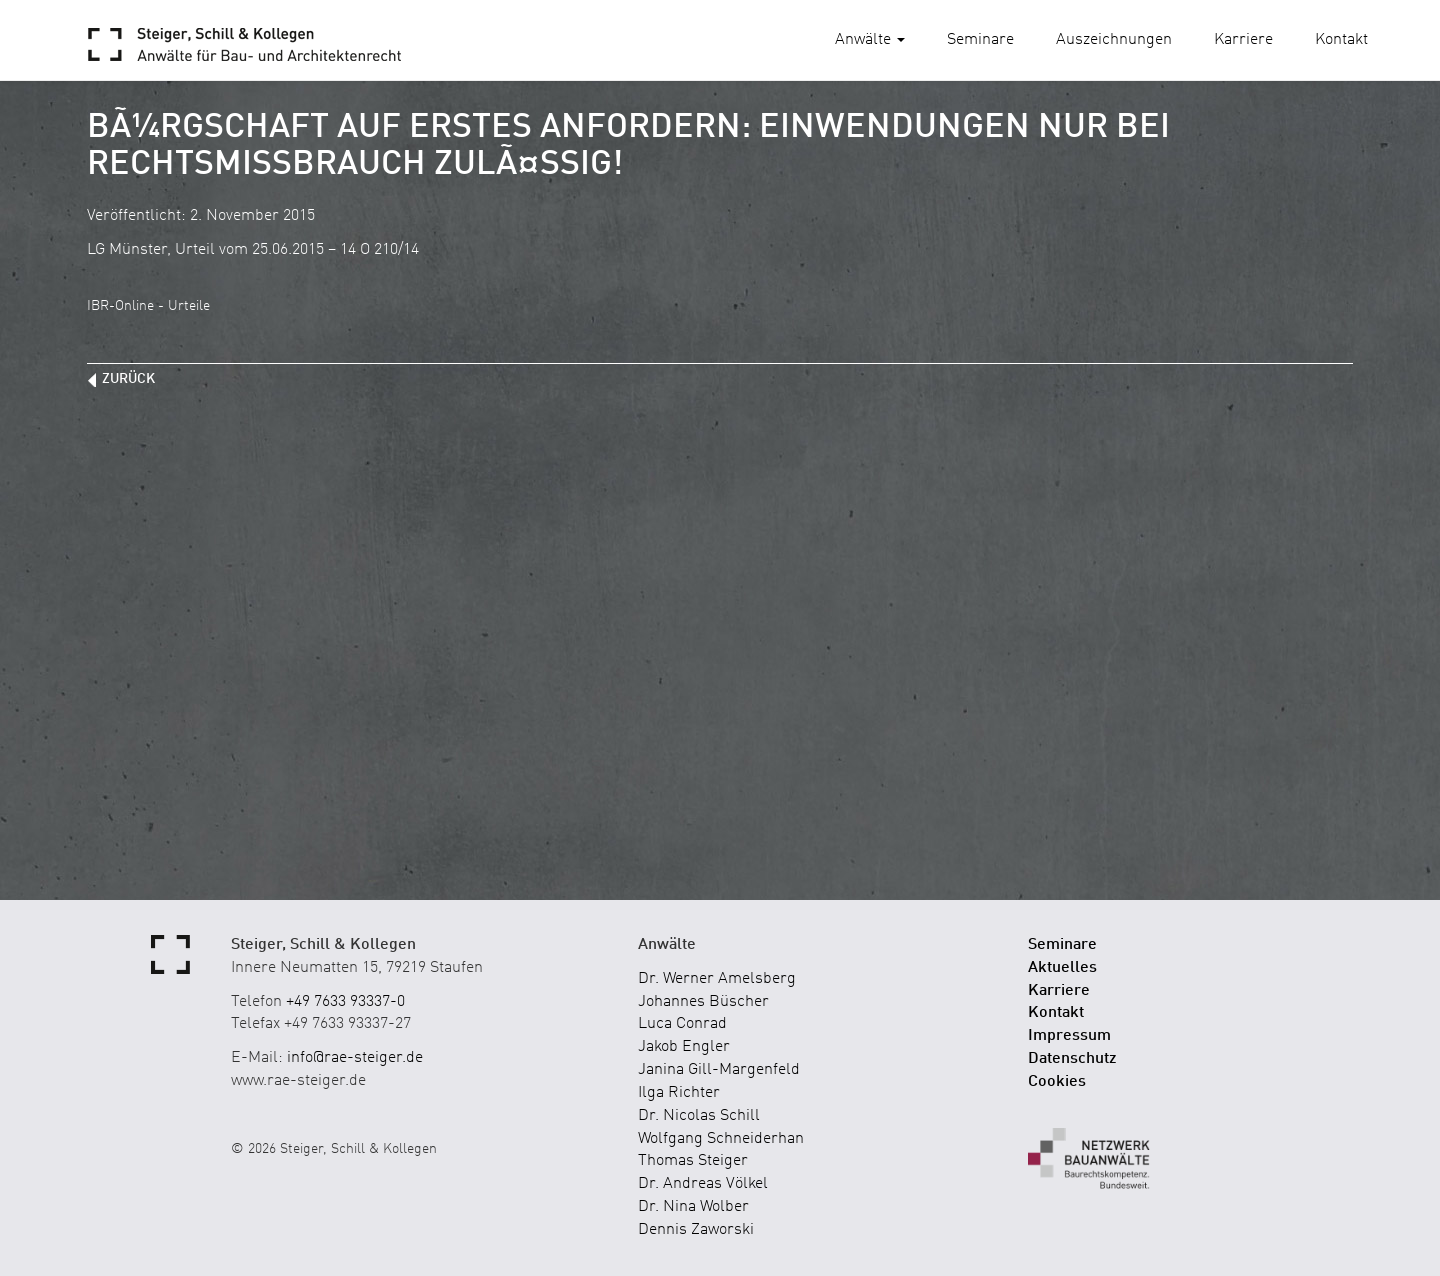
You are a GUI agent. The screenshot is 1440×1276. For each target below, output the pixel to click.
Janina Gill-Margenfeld (719, 1070)
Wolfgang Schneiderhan (721, 1139)
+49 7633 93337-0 (345, 1002)
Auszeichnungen (1114, 40)
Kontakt (1341, 40)
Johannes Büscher (703, 1002)
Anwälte (870, 40)
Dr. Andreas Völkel (703, 1184)
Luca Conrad (682, 1024)
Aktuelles (1062, 968)
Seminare (980, 40)
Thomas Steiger (693, 1161)
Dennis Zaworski (696, 1230)
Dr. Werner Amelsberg (717, 979)
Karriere (1243, 40)
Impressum (1069, 1036)
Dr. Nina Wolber (693, 1207)
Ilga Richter (679, 1093)
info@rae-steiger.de (355, 1058)
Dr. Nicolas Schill (699, 1116)
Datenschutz (1072, 1059)
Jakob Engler (684, 1047)
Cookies (1057, 1082)
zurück (128, 379)
